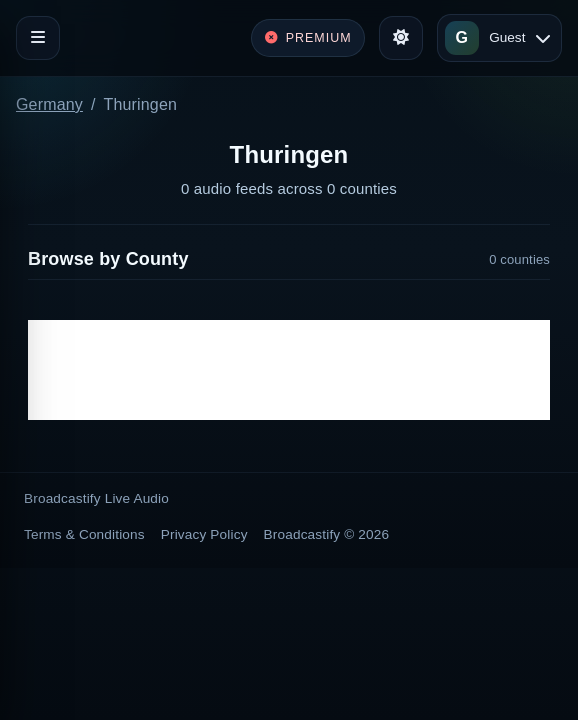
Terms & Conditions (84, 534)
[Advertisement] (289, 370)
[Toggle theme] (401, 38)
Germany (49, 104)
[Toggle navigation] (38, 38)
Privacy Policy (204, 534)
